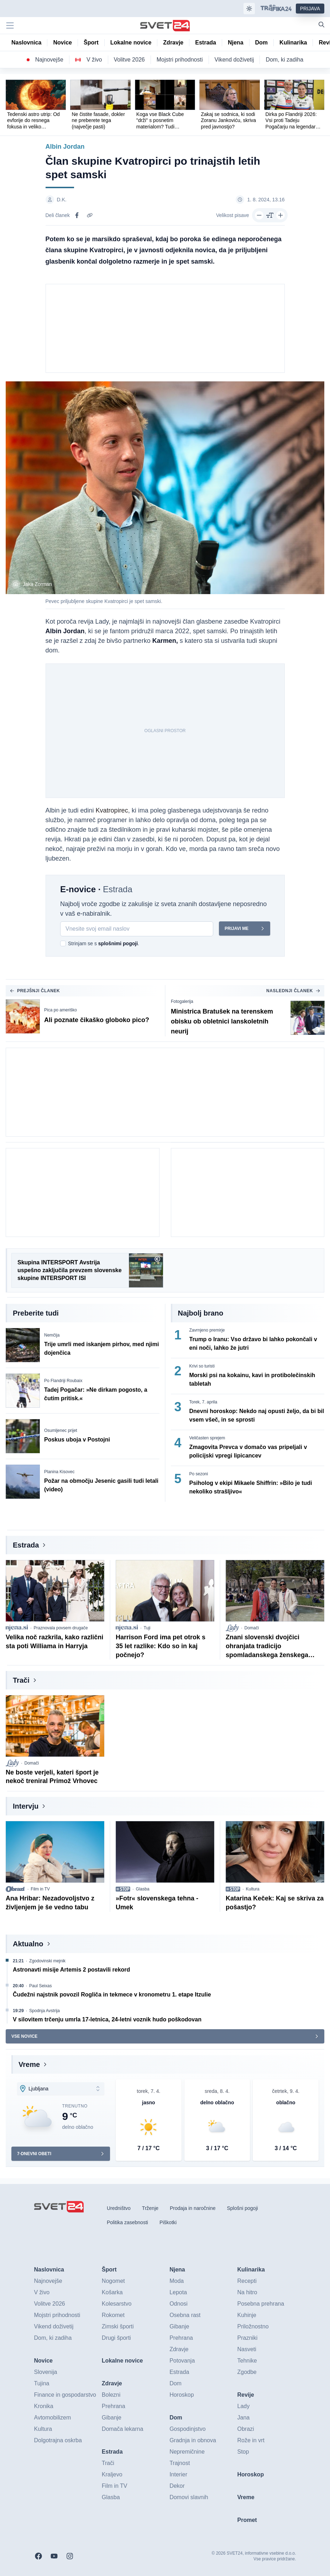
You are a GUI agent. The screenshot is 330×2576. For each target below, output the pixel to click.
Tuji (147, 1627)
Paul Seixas (40, 1985)
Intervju (25, 1806)
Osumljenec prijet (60, 1430)
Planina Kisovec (59, 1471)
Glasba (143, 1889)
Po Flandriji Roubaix (63, 1380)
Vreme (29, 2064)
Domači (251, 1627)
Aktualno (28, 1943)
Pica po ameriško (60, 1009)
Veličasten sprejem (207, 1437)
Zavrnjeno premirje (207, 1330)
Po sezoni (198, 1473)
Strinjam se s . (103, 943)
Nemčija (51, 1335)
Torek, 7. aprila (203, 1402)
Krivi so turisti (202, 1366)
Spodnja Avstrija (44, 2010)
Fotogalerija (182, 1001)
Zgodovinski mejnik (47, 1960)
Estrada (26, 1545)
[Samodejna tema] (249, 8)
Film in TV (40, 1889)
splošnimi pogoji (117, 943)
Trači (21, 1680)
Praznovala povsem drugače (61, 1627)
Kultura (253, 1889)
